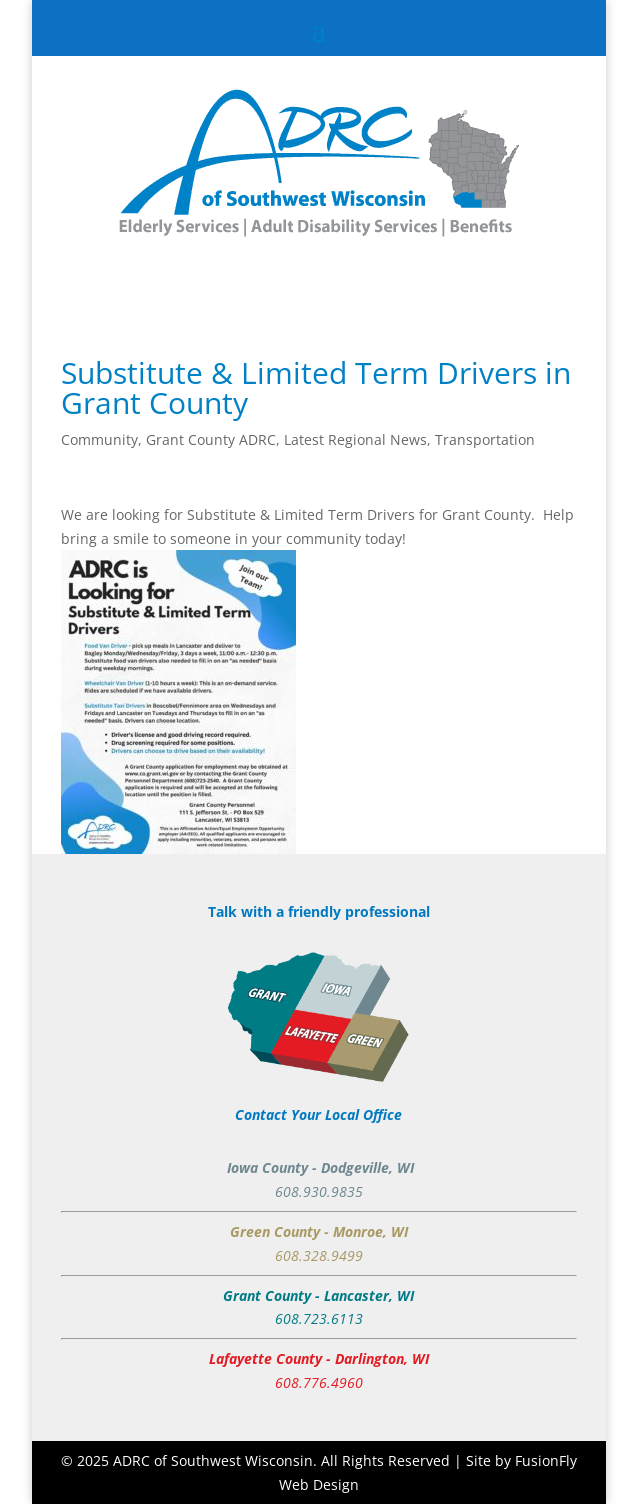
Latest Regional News (355, 439)
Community (99, 439)
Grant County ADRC (211, 439)
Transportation (485, 439)
